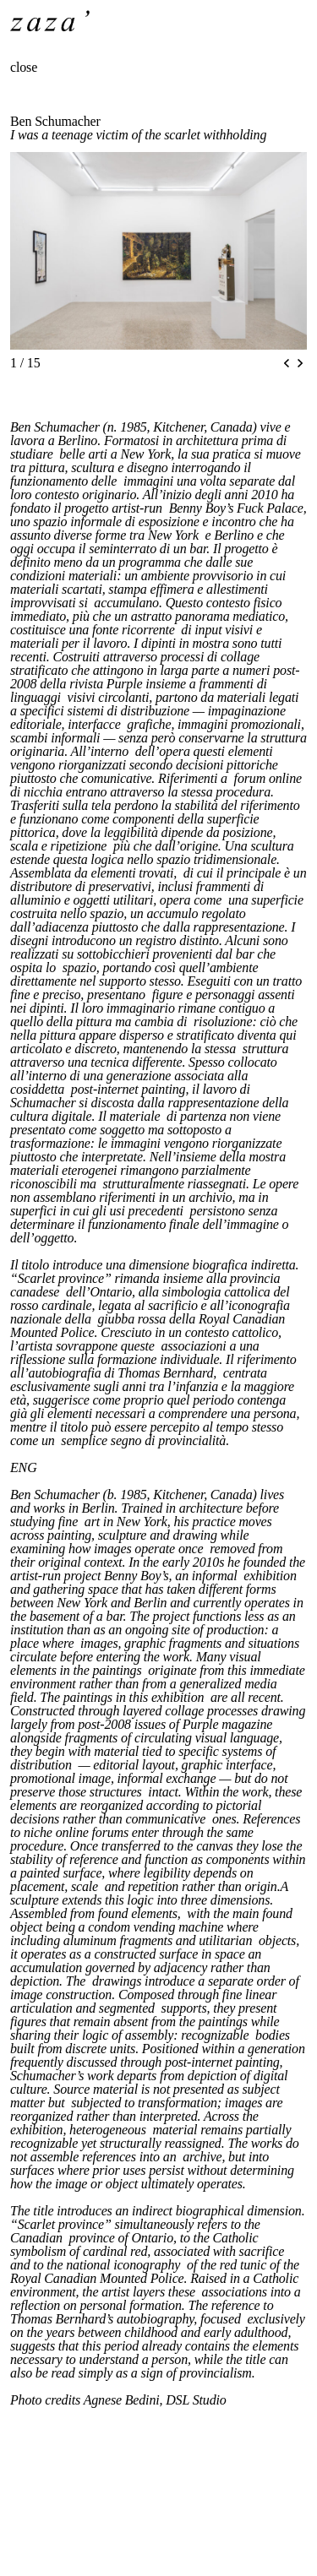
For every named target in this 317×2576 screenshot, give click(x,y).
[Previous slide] (286, 363)
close (23, 67)
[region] (158, 251)
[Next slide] (300, 363)
